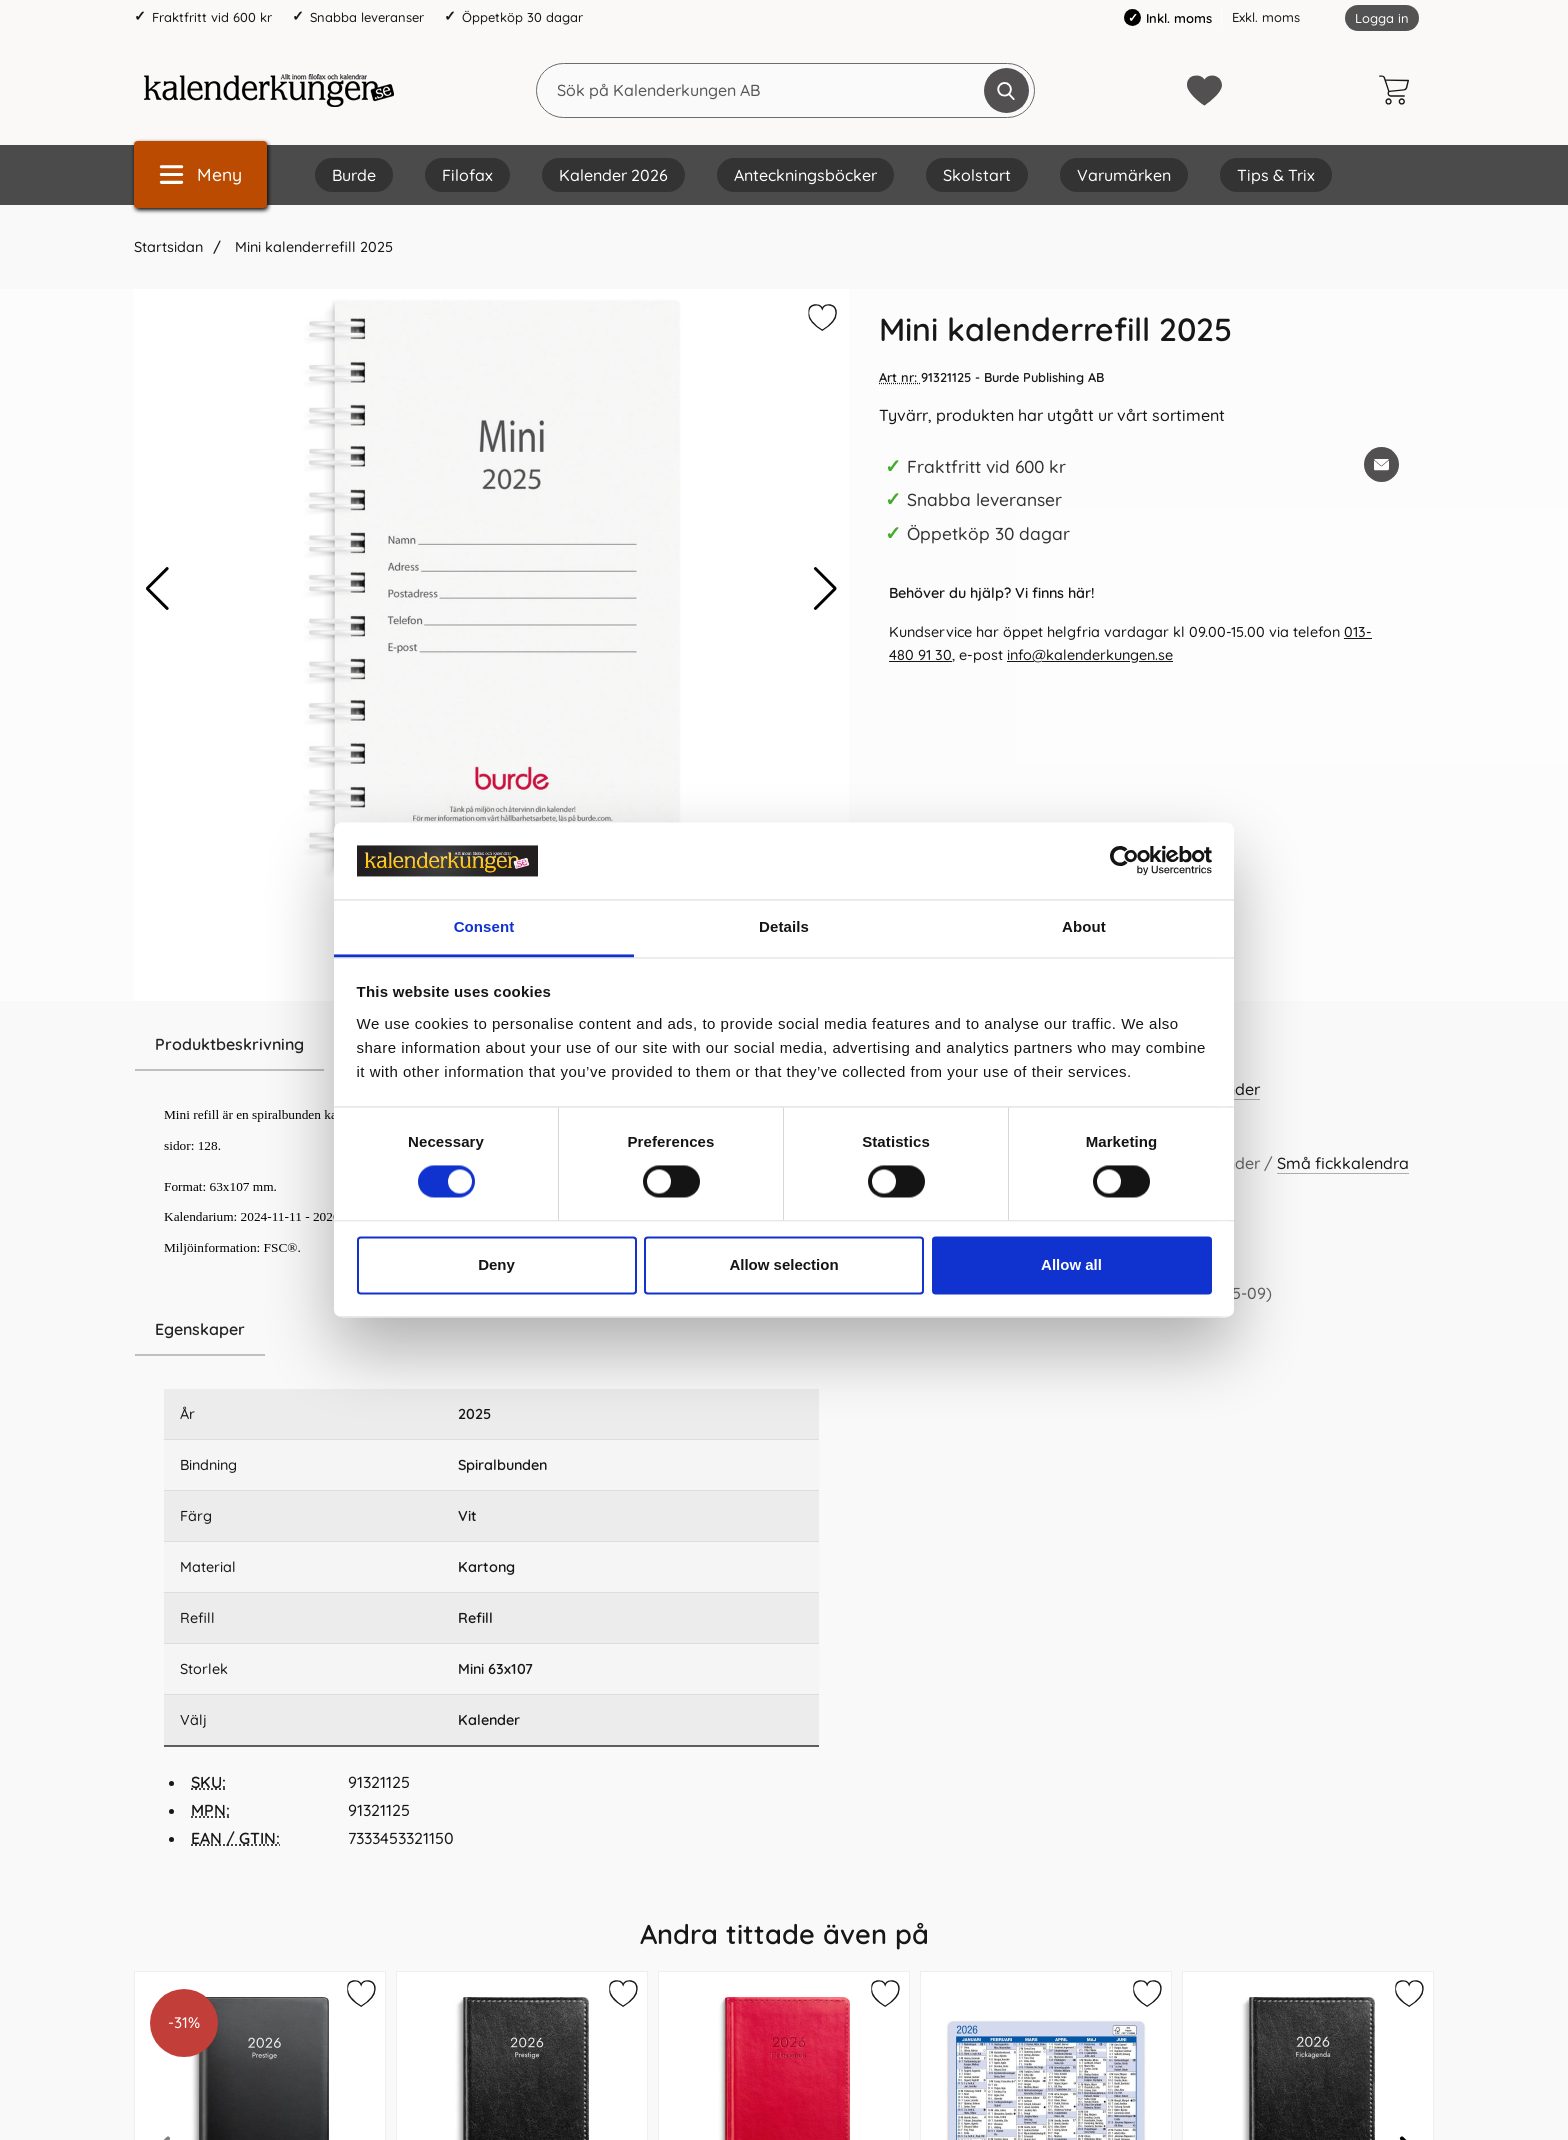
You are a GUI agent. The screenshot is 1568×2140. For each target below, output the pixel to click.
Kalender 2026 (613, 175)
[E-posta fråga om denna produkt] (1381, 464)
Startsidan (168, 247)
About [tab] (1084, 926)
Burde (354, 175)
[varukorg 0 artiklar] (1399, 90)
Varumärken (1124, 175)
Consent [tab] (484, 926)
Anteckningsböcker (805, 175)
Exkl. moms (1266, 17)
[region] (491, 1330)
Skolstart (977, 175)
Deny (496, 1264)
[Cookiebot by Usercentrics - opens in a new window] (1124, 861)
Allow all (1071, 1264)
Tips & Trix (1276, 175)
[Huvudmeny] (200, 174)
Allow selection (783, 1264)
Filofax (467, 175)
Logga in (1382, 18)
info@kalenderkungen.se (1090, 655)
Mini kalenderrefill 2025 (312, 247)
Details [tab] (784, 926)
